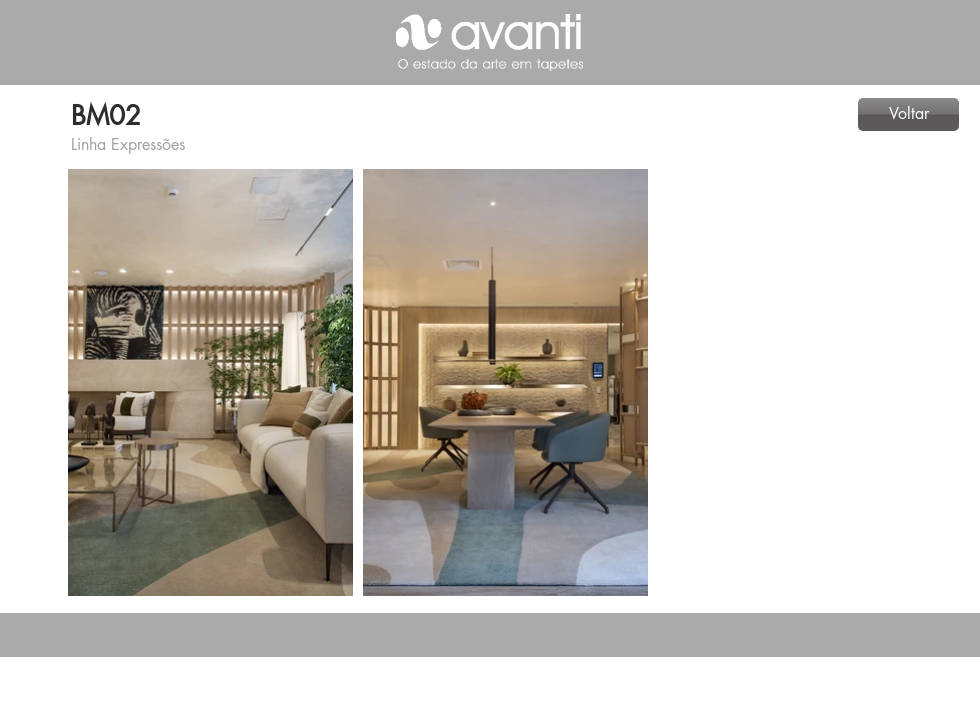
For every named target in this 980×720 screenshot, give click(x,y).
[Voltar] (908, 114)
